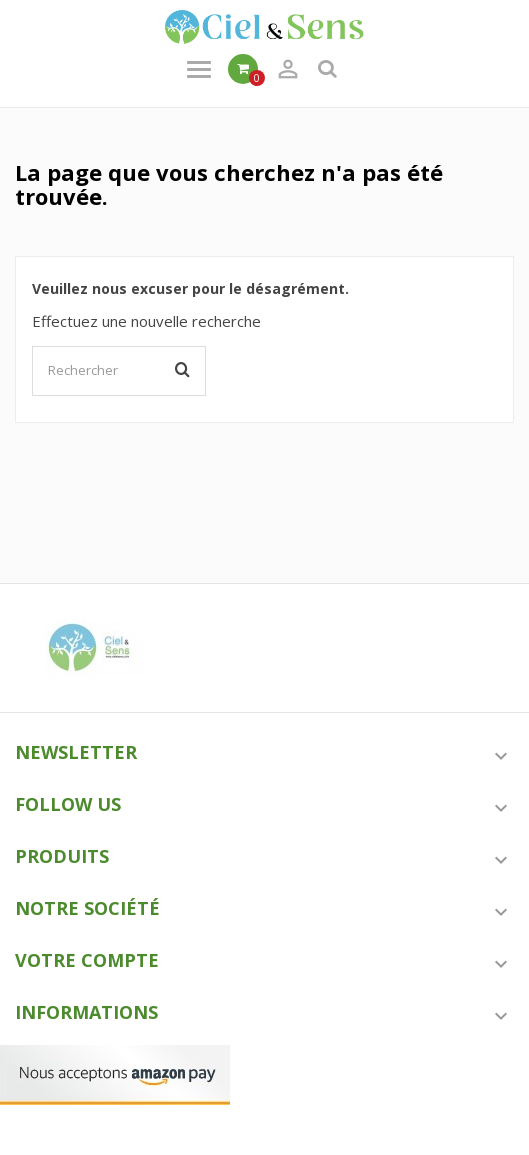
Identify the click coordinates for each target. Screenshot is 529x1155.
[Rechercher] (119, 371)
